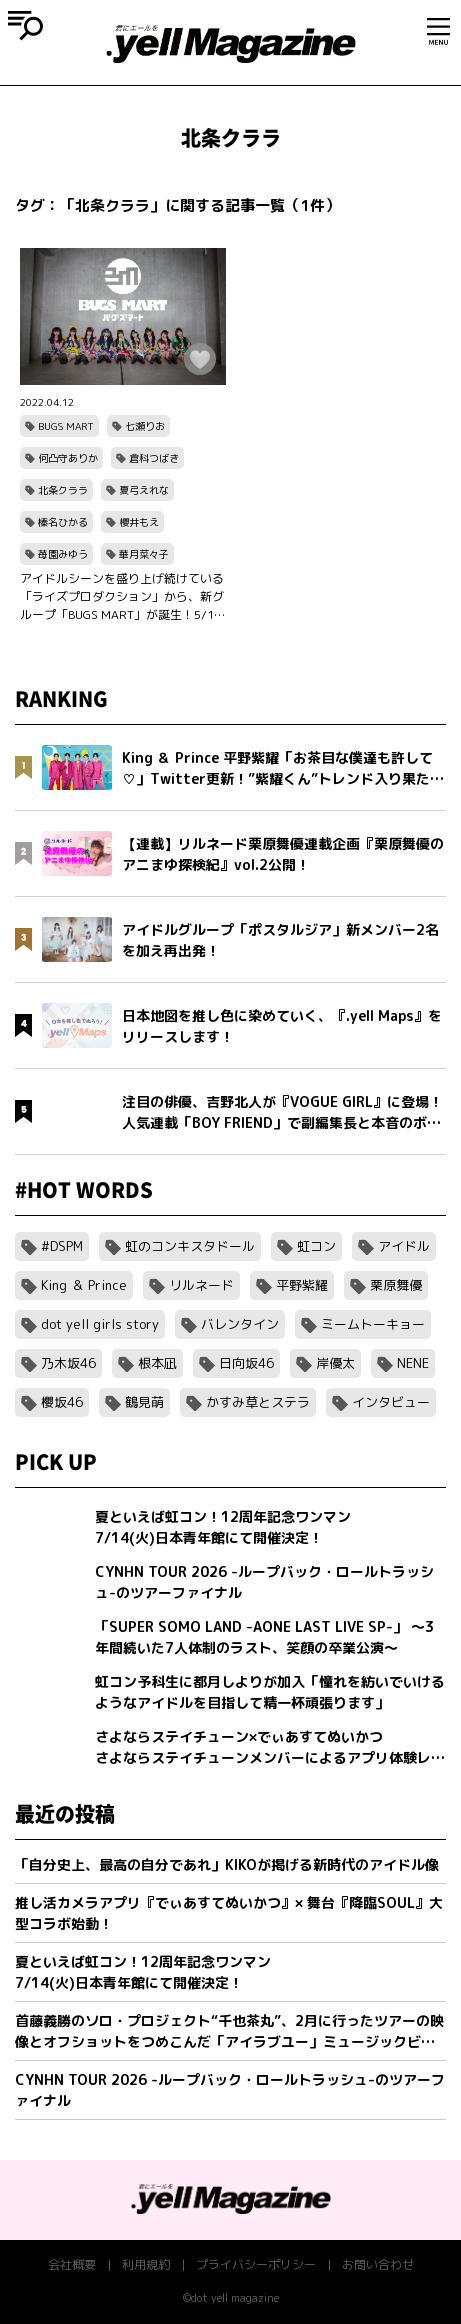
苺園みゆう (63, 554)
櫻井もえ (139, 522)
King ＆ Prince (84, 1285)
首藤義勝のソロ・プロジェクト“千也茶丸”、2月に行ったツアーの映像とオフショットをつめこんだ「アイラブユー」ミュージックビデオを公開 (229, 2031)
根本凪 (157, 1363)
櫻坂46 (62, 1402)
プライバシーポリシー (256, 2264)
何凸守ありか (68, 458)
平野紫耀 (302, 1285)
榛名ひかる (63, 522)
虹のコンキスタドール (190, 1246)
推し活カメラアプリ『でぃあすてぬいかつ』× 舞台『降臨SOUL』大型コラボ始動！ (229, 1913)
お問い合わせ (378, 2264)
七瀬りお (145, 426)
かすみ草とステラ (258, 1402)
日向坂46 (246, 1363)
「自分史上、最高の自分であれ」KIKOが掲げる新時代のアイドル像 (227, 1864)
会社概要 (72, 2264)
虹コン (316, 1246)
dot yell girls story (100, 1324)
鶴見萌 (144, 1402)
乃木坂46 (68, 1363)
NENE (413, 1363)
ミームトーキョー (373, 1324)
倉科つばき (154, 458)
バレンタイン (240, 1324)
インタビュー (391, 1402)
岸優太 (335, 1363)
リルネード (201, 1285)
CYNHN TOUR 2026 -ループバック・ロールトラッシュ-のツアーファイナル (230, 2090)
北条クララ (63, 490)
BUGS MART (66, 426)
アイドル (404, 1246)
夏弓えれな (144, 490)
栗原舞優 (396, 1285)
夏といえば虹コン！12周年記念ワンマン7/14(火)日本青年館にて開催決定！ (143, 1972)
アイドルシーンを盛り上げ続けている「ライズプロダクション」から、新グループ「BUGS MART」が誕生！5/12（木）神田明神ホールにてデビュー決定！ (122, 597)
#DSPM (62, 1246)
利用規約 (146, 2264)
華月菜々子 (144, 554)
